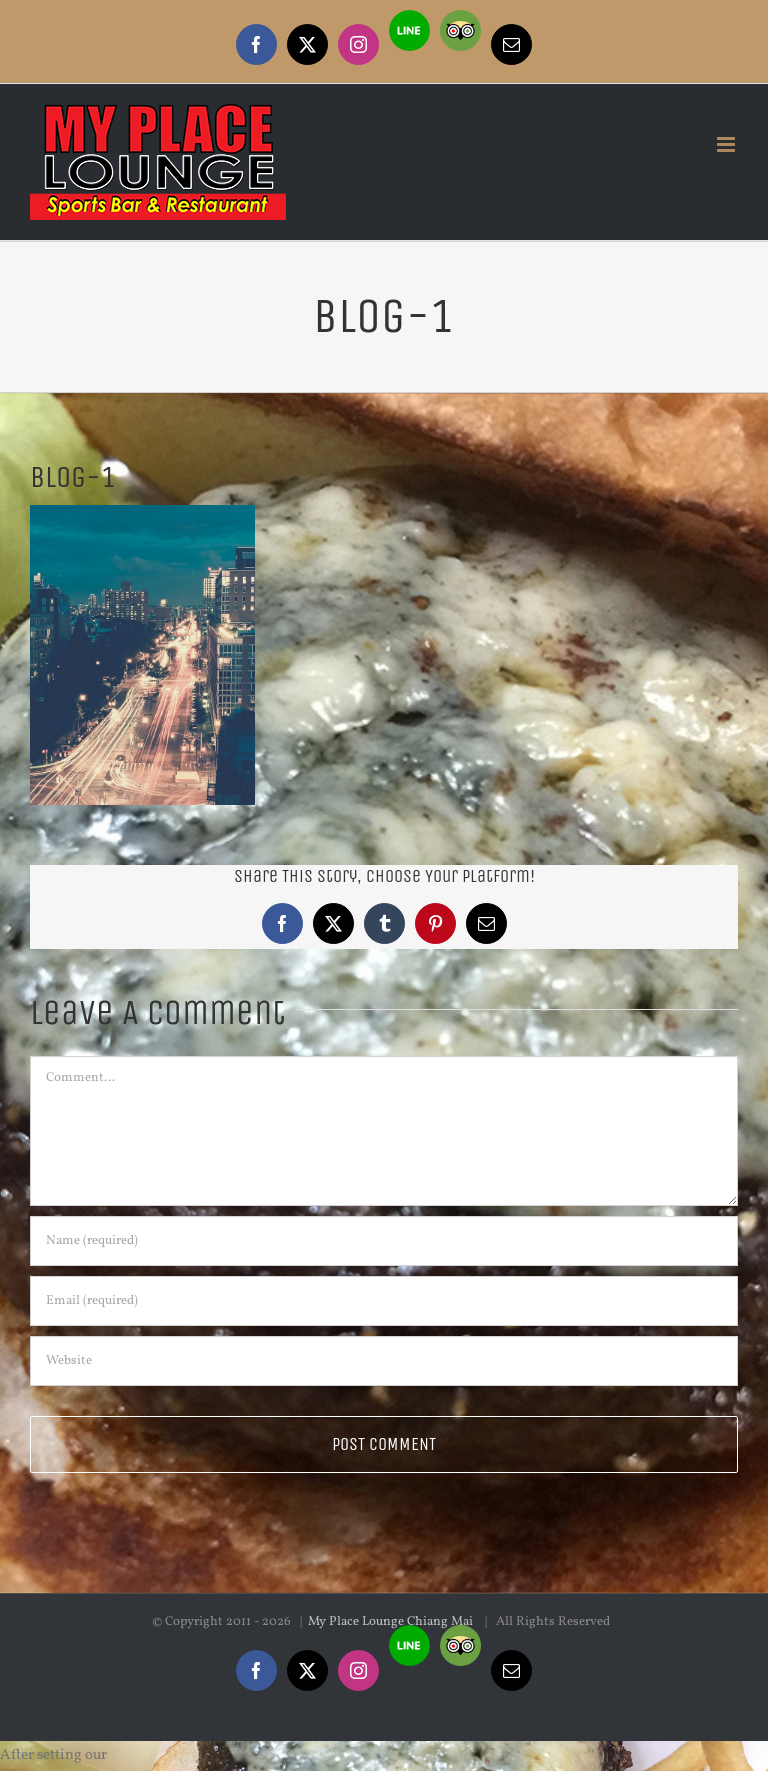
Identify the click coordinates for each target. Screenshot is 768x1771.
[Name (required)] (384, 1241)
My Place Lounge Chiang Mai (392, 1622)
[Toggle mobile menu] (727, 144)
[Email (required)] (384, 1301)
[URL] (384, 1361)
